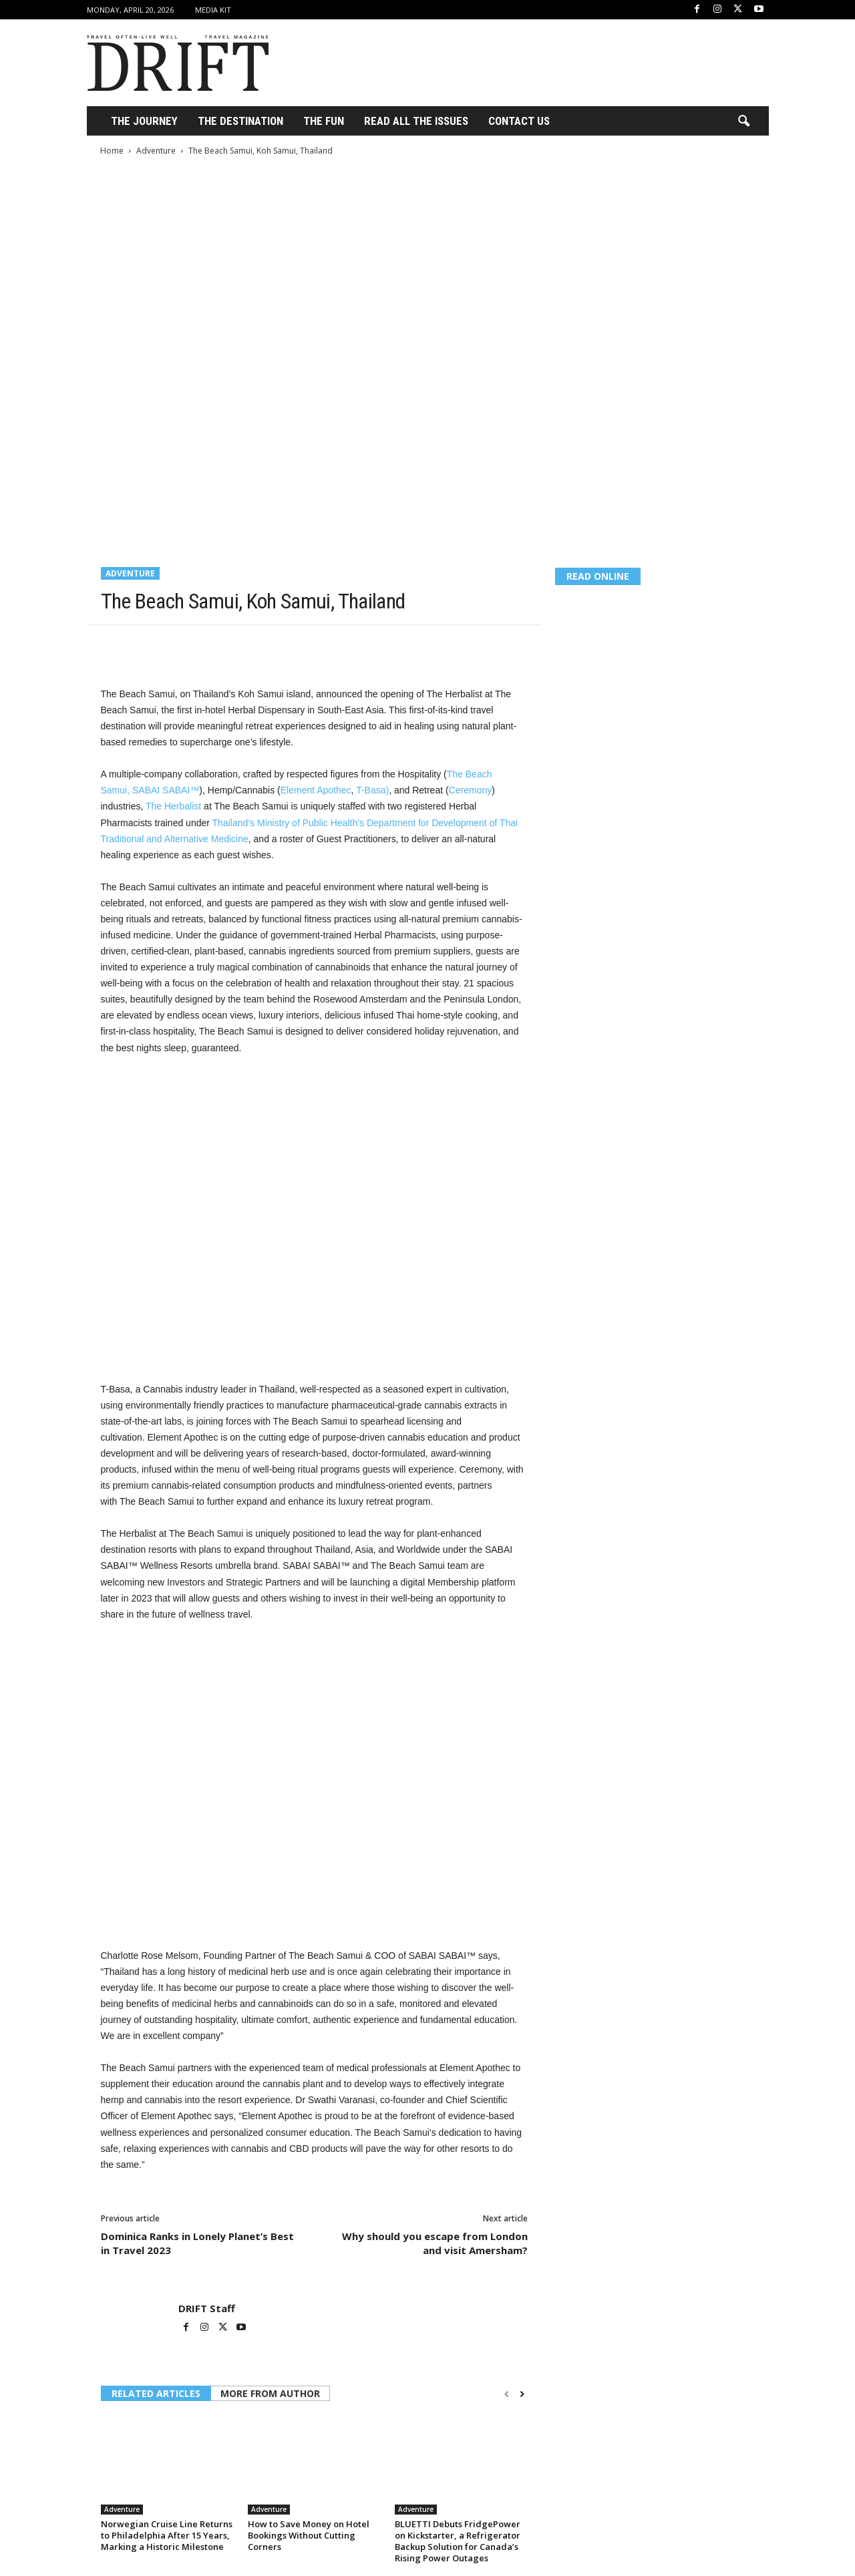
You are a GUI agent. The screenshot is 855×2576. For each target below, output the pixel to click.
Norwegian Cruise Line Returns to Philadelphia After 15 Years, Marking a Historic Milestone (166, 2535)
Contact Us (519, 121)
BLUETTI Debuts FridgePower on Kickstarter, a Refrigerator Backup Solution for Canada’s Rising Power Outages (457, 2541)
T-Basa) (372, 790)
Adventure (156, 150)
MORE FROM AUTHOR (270, 2393)
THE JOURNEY (144, 121)
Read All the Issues (416, 121)
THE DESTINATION (240, 121)
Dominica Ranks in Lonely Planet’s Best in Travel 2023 (197, 2243)
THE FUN (323, 121)
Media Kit (213, 10)
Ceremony (470, 790)
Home (112, 150)
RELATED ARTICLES (156, 2393)
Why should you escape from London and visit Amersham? (435, 2243)
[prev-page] (506, 2394)
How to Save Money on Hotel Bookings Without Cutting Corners (308, 2535)
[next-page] (522, 2394)
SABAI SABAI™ (165, 790)
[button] (743, 121)
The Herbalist (173, 806)
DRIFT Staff (206, 2308)
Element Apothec (316, 790)
